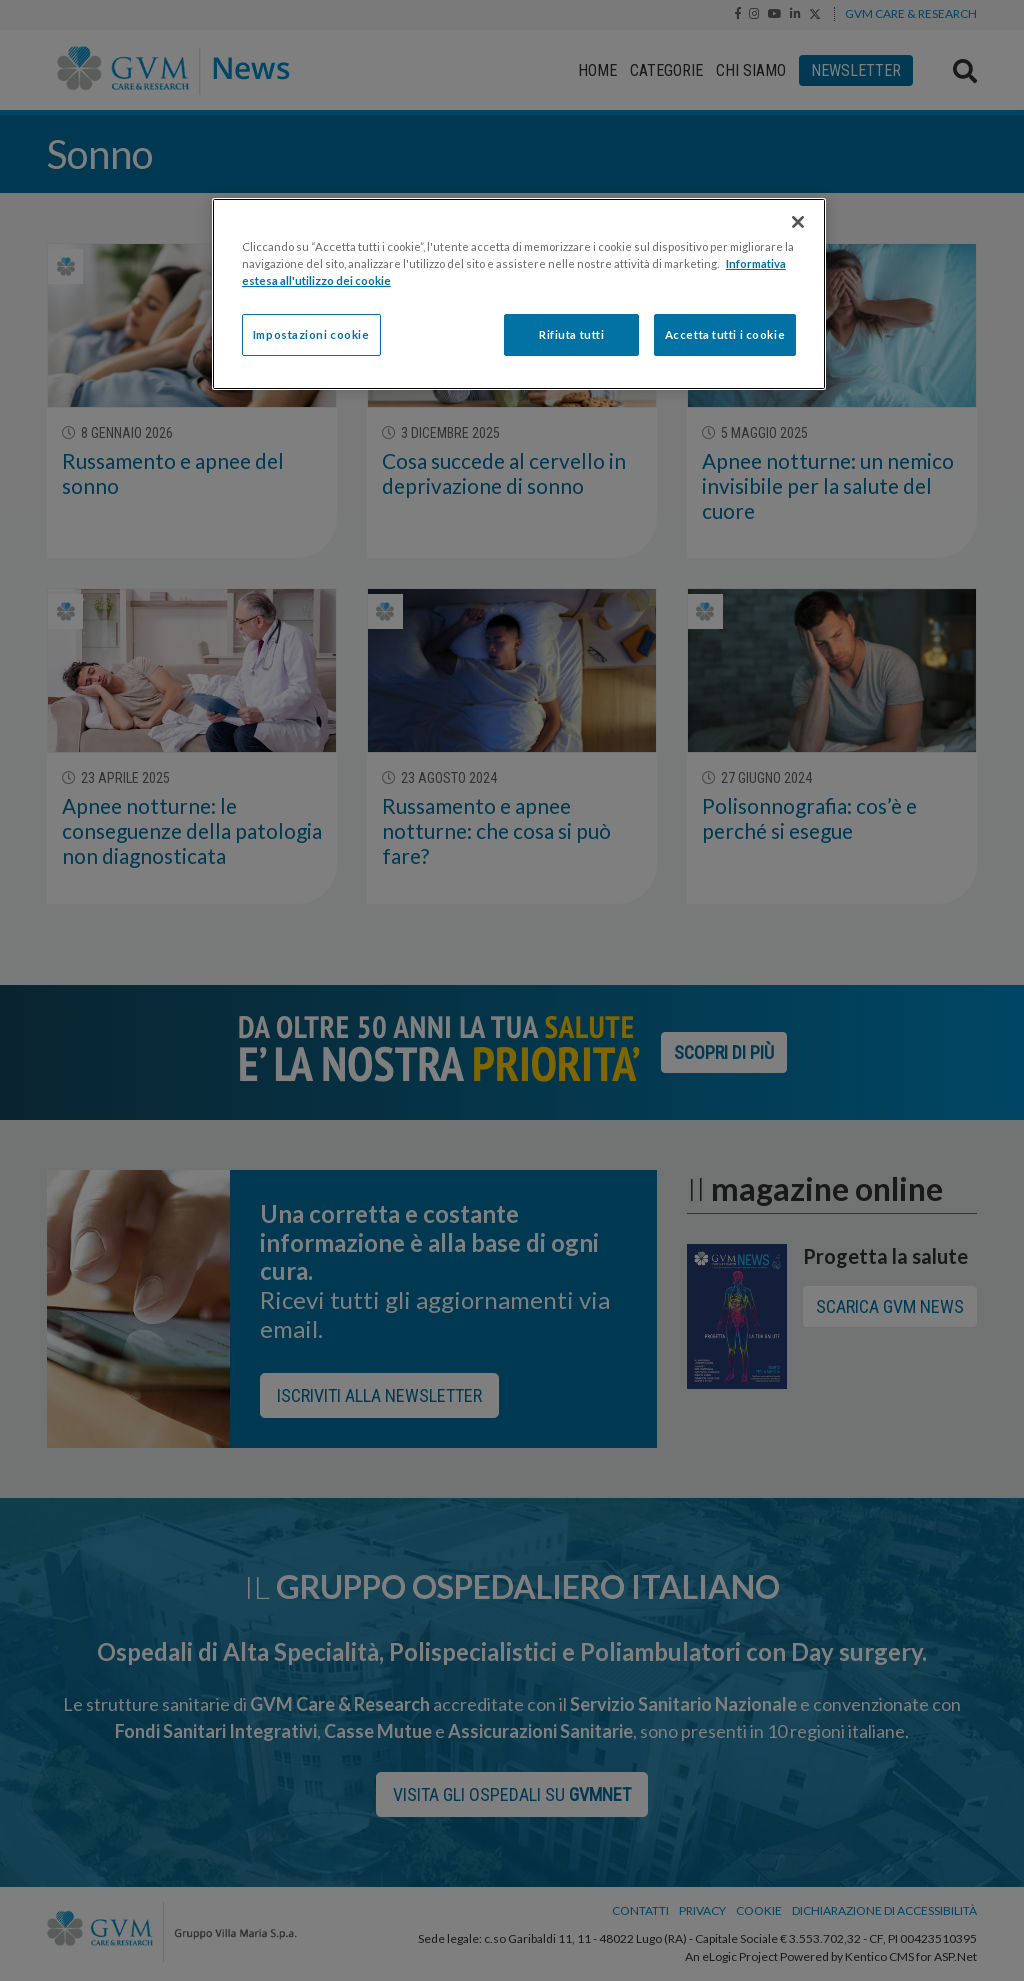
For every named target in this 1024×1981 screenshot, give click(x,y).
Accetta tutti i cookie (725, 334)
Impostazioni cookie (311, 334)
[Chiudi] (798, 222)
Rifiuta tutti (571, 334)
